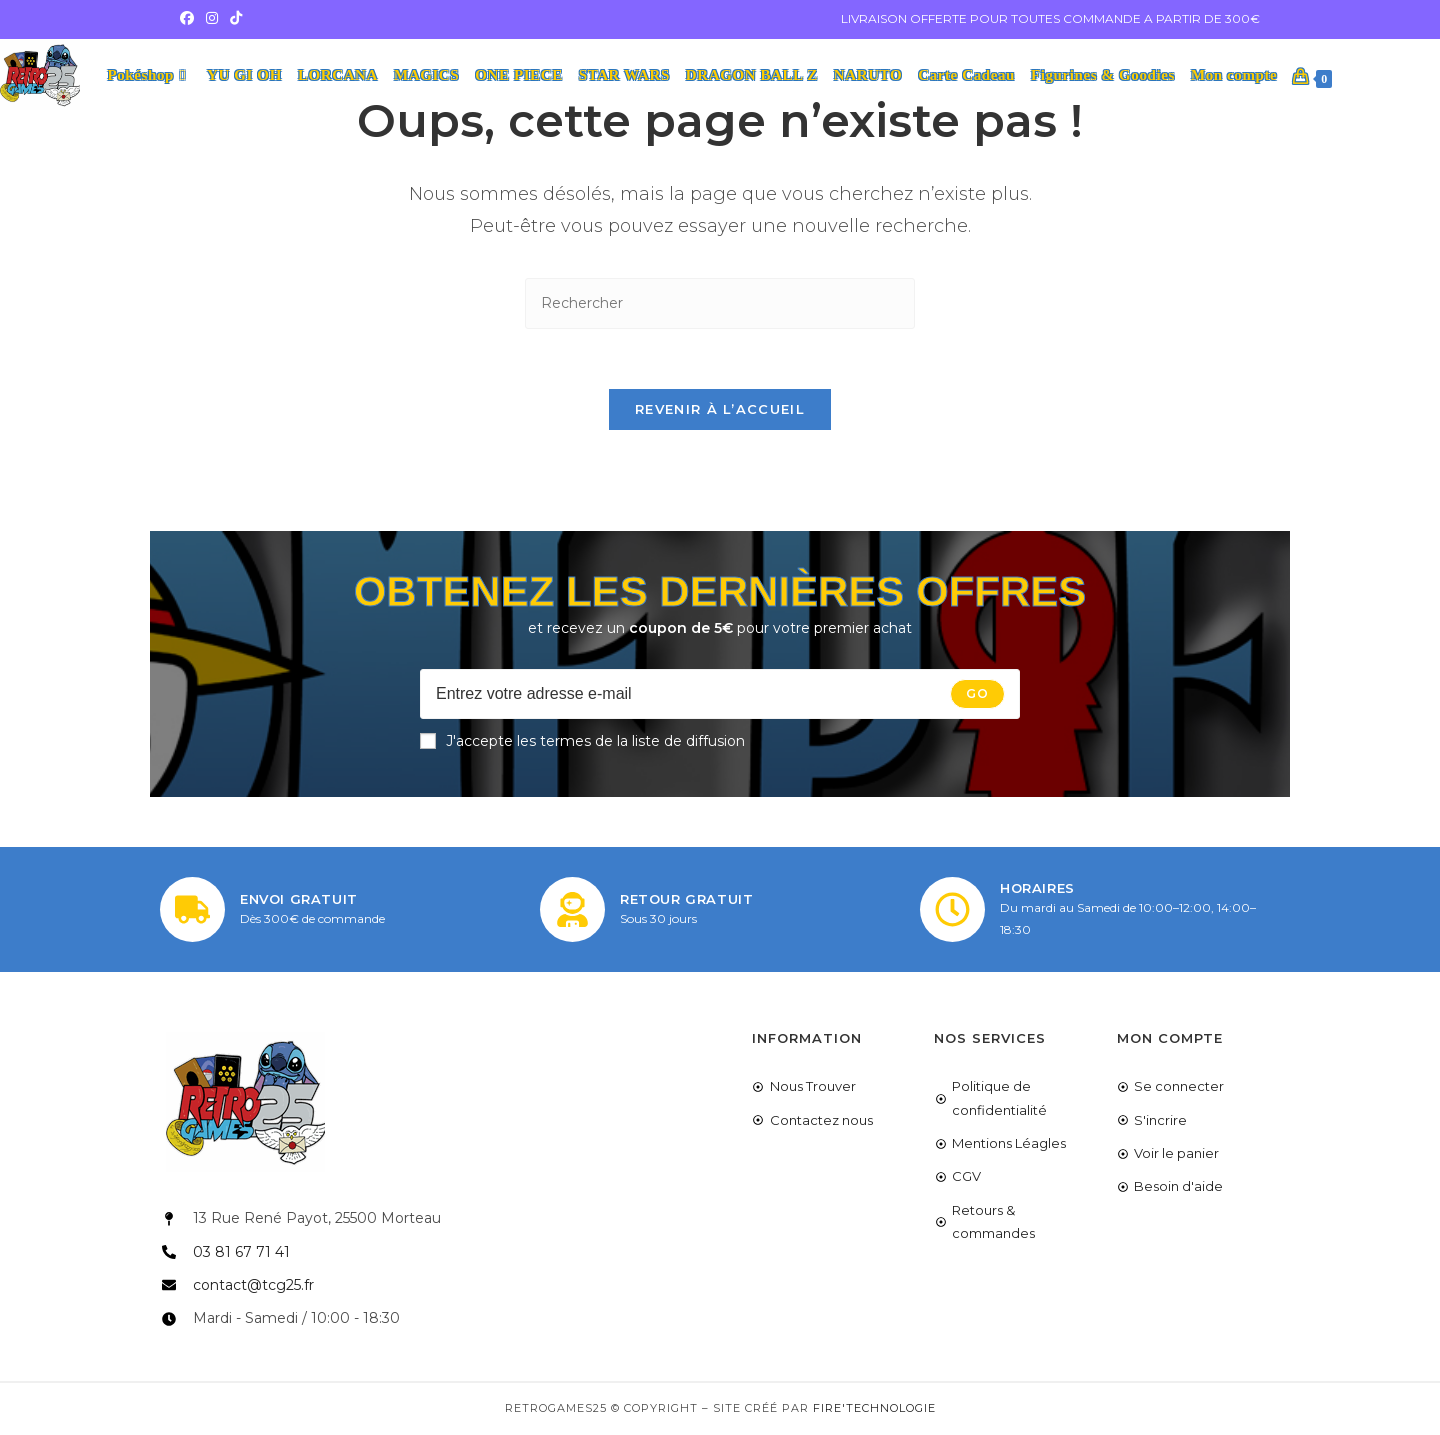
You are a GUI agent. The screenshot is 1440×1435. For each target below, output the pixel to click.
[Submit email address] (977, 695)
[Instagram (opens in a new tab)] (212, 19)
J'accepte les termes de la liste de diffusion (582, 742)
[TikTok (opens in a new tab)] (236, 19)
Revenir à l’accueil (720, 410)
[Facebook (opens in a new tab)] (190, 19)
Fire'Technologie (874, 1409)
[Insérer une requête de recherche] (720, 303)
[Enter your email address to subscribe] (720, 695)
